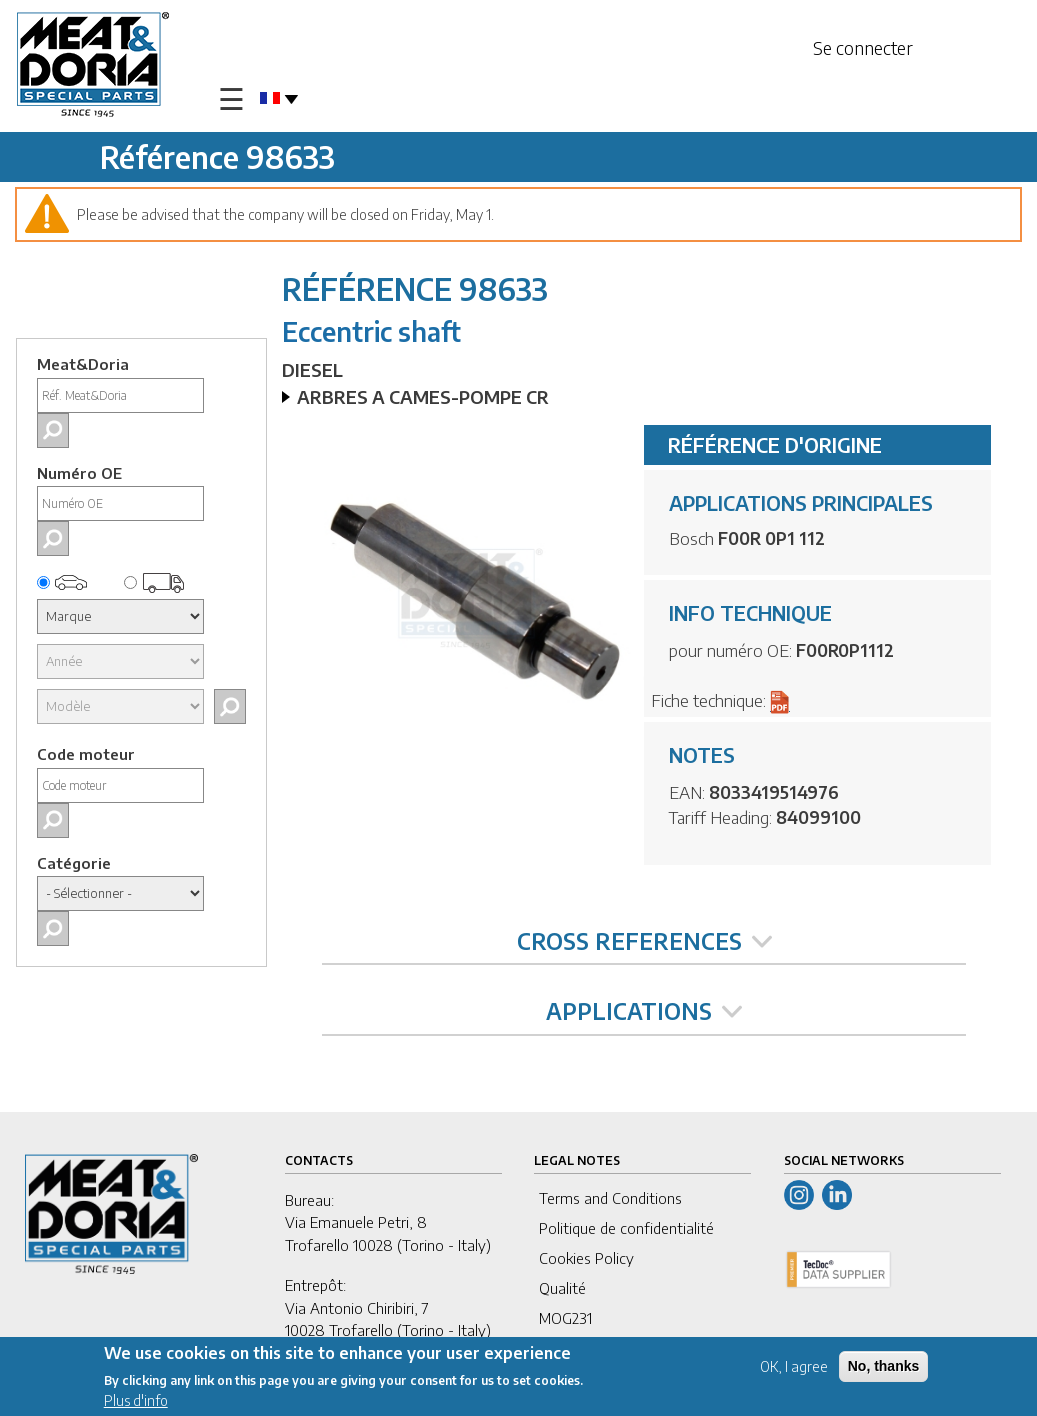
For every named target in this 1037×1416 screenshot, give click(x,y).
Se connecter (863, 47)
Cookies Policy (586, 1258)
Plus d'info (136, 1401)
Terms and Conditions (610, 1198)
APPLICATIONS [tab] (644, 1011)
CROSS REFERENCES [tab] (644, 941)
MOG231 (565, 1318)
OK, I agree (794, 1367)
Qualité (562, 1288)
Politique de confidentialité (626, 1228)
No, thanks (884, 1367)
